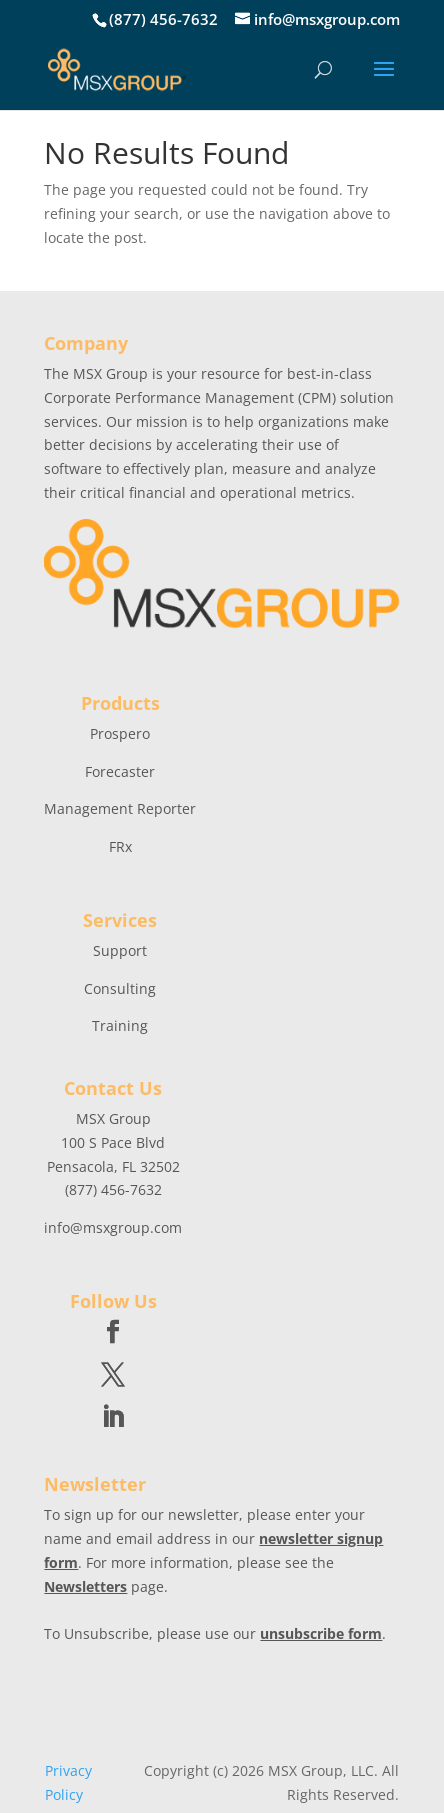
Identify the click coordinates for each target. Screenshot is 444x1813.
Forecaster (120, 771)
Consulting (120, 988)
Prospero (120, 733)
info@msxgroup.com (113, 1227)
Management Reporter (120, 808)
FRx (120, 846)
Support (120, 950)
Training (120, 1025)
